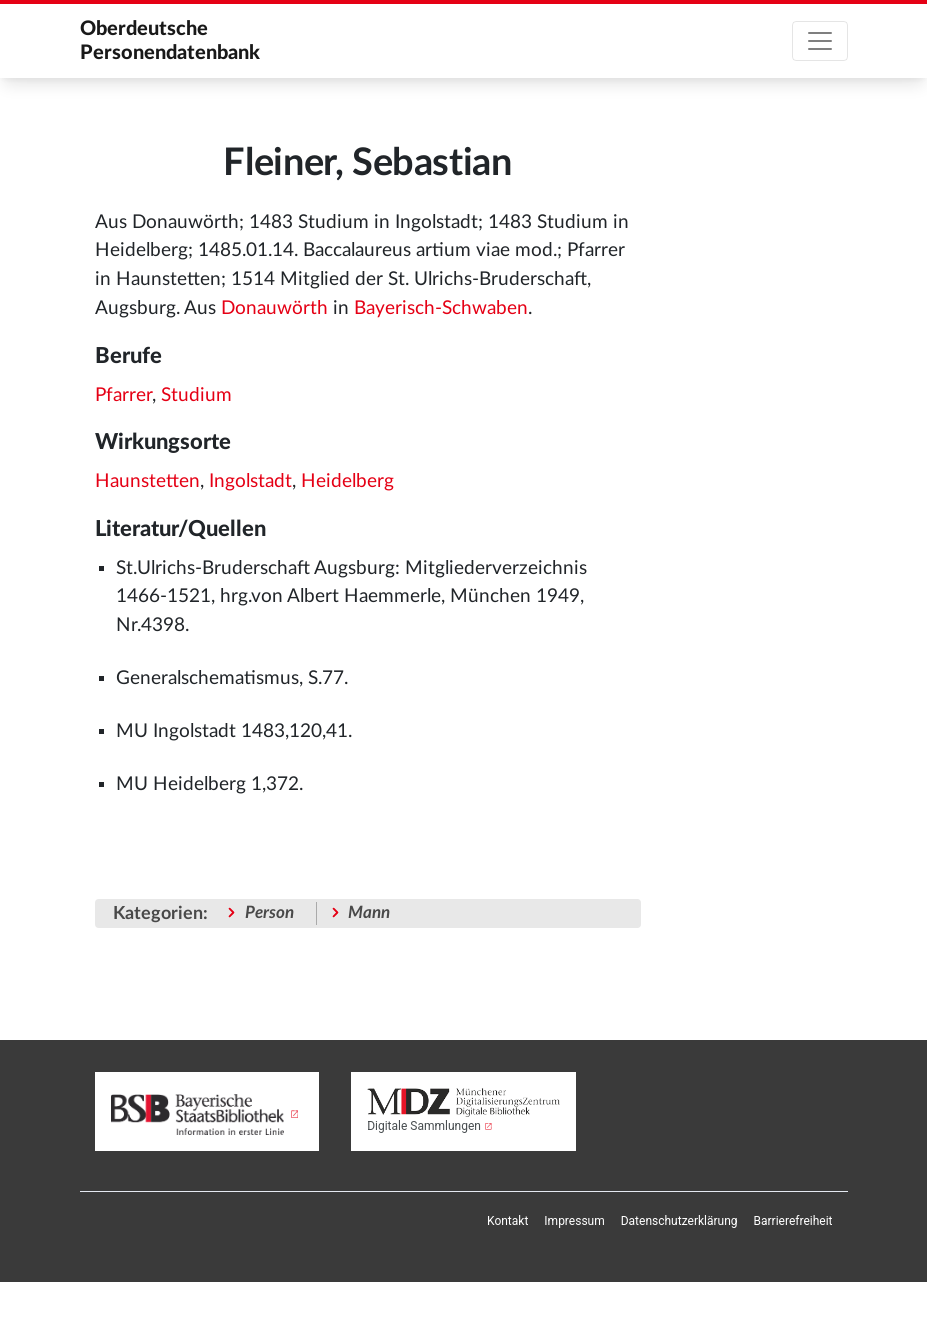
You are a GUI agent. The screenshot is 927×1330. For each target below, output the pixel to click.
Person (269, 912)
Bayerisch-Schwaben (441, 308)
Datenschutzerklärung (679, 1221)
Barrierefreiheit (793, 1221)
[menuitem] (507, 1221)
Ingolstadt (250, 481)
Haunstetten (147, 481)
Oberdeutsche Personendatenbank (170, 41)
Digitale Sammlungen (424, 1126)
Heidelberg (347, 481)
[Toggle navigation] (820, 41)
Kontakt (507, 1221)
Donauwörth (274, 308)
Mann (369, 912)
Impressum (574, 1221)
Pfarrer (123, 395)
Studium (196, 395)
